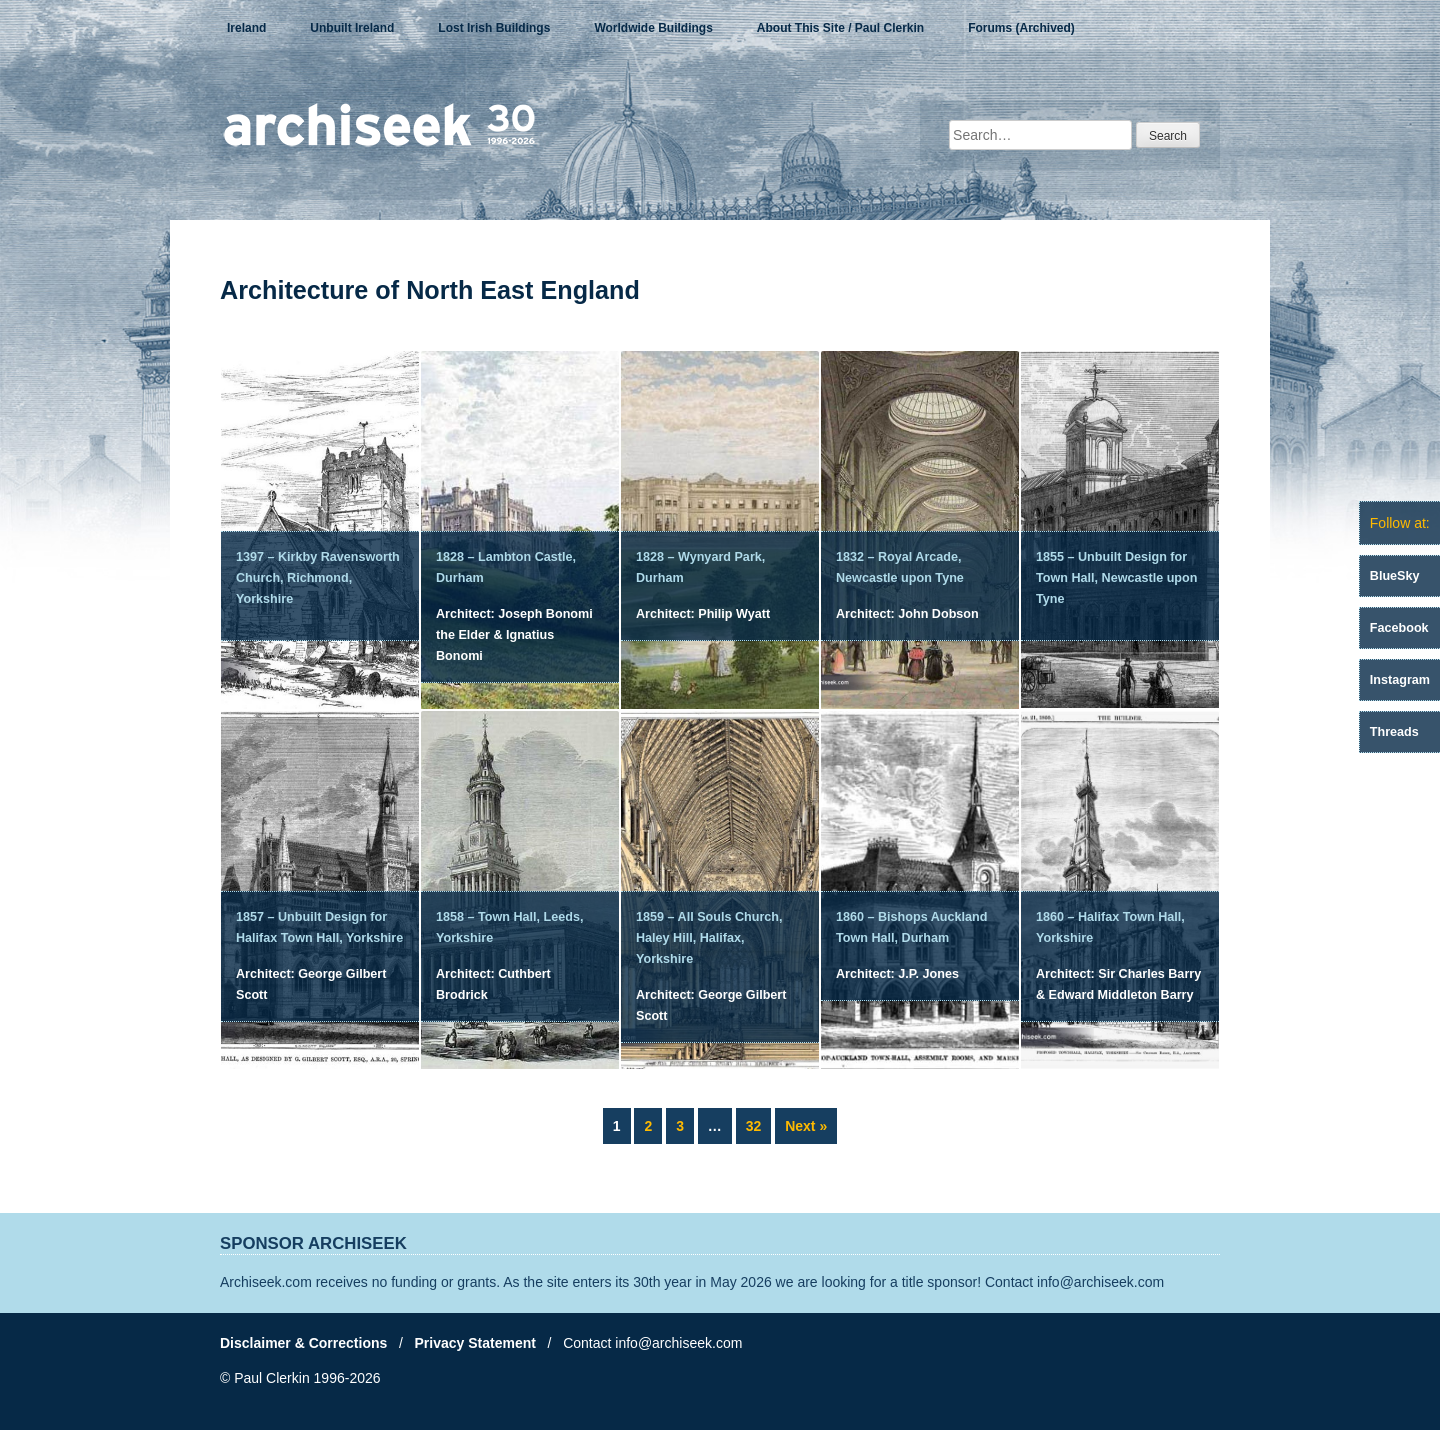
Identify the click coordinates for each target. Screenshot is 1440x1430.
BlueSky (1395, 576)
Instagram (1400, 680)
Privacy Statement (475, 1343)
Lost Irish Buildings (494, 28)
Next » (806, 1126)
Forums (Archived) (1021, 28)
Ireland (246, 28)
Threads (1394, 732)
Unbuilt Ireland (352, 28)
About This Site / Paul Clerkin (840, 28)
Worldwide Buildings (653, 28)
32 (758, 1124)
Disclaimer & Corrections (303, 1343)
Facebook (1399, 628)
